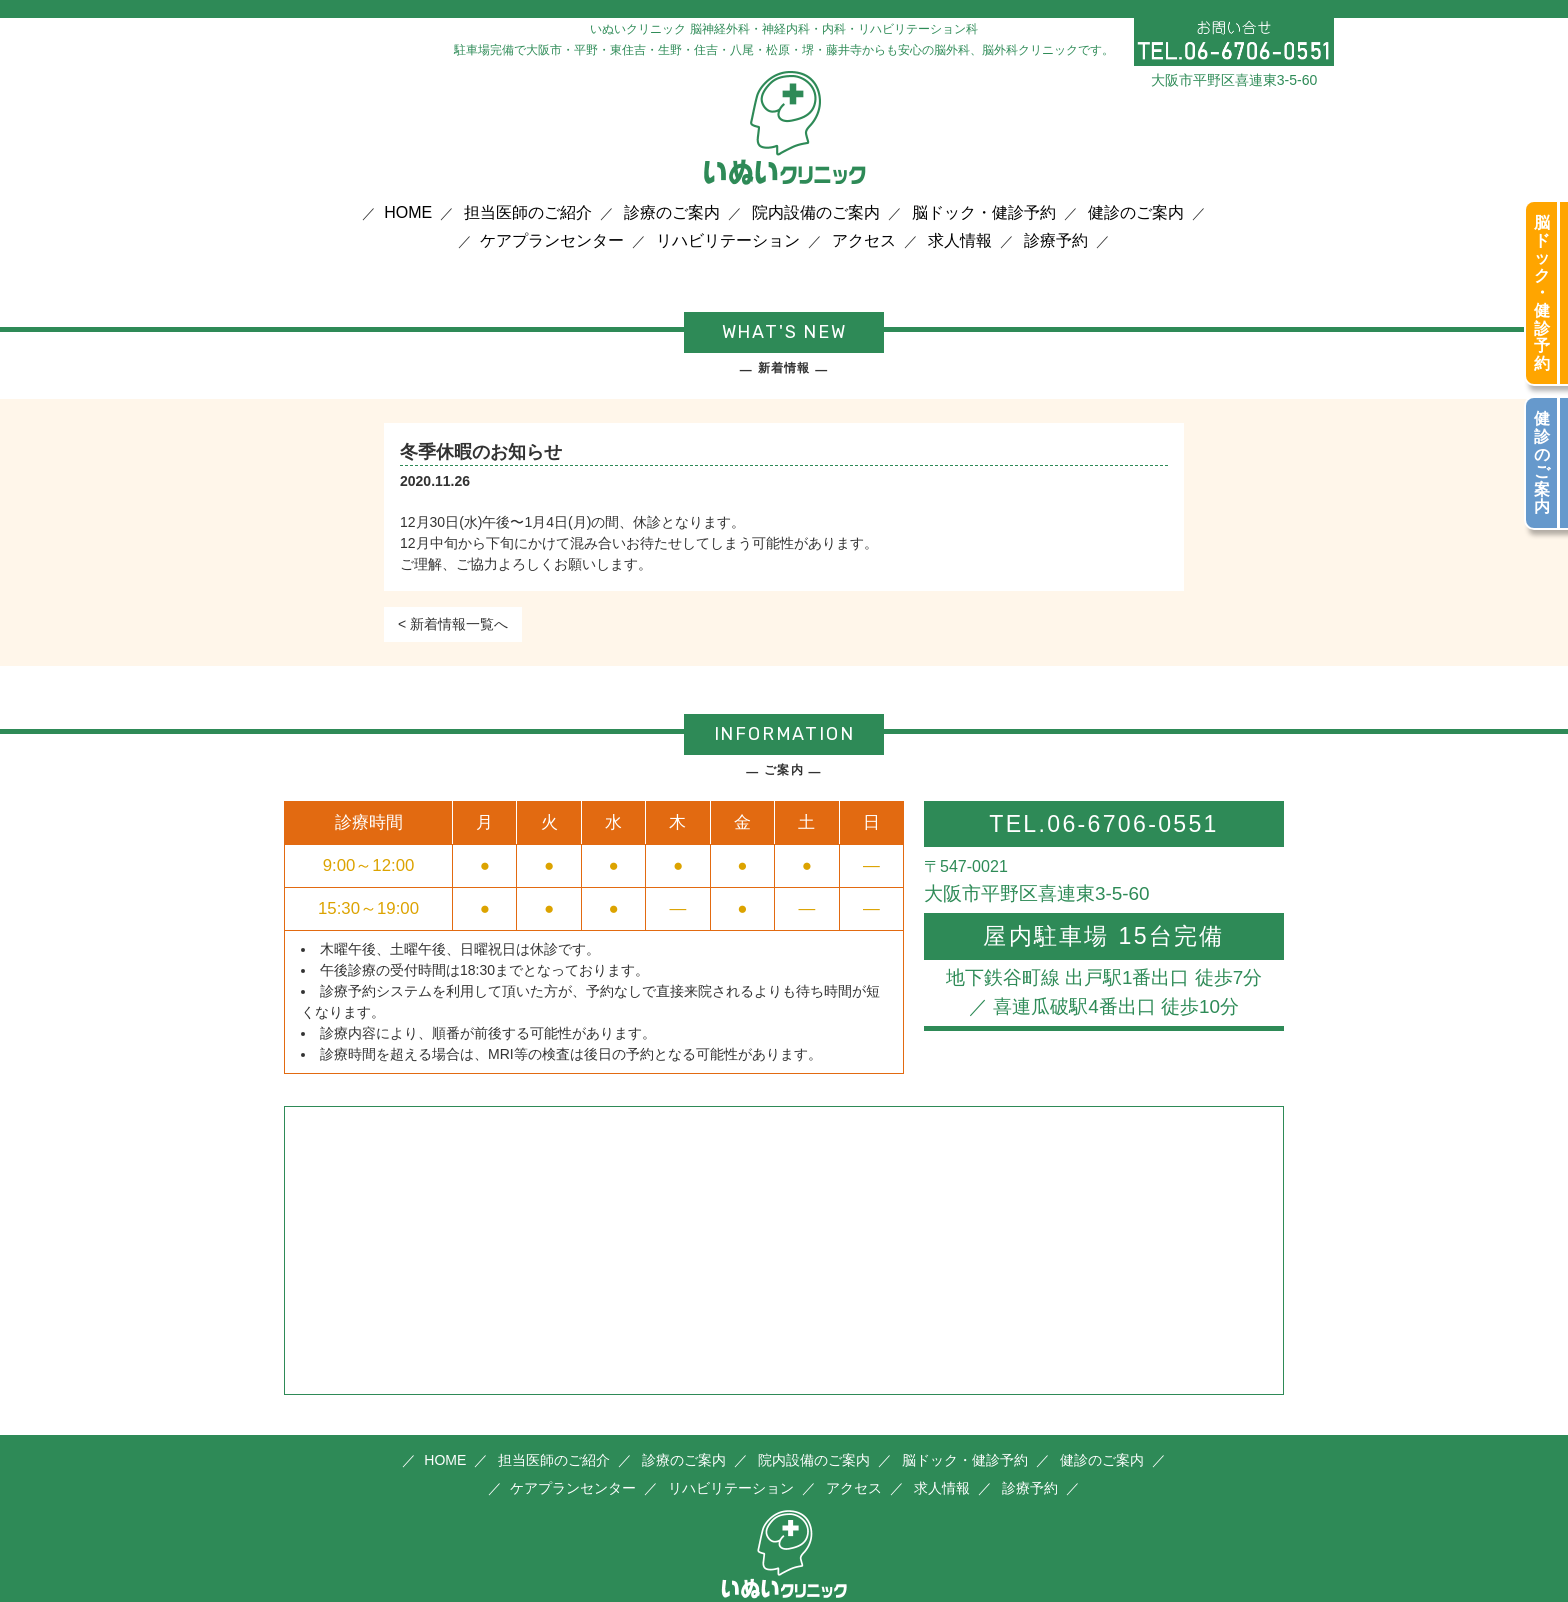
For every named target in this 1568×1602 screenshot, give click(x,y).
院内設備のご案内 (816, 213)
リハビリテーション (728, 241)
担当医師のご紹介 (528, 213)
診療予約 (1056, 241)
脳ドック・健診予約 (984, 213)
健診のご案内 (1136, 213)
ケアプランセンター (552, 241)
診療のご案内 (672, 213)
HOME (408, 213)
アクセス (864, 241)
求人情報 (960, 241)
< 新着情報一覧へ (453, 624)
